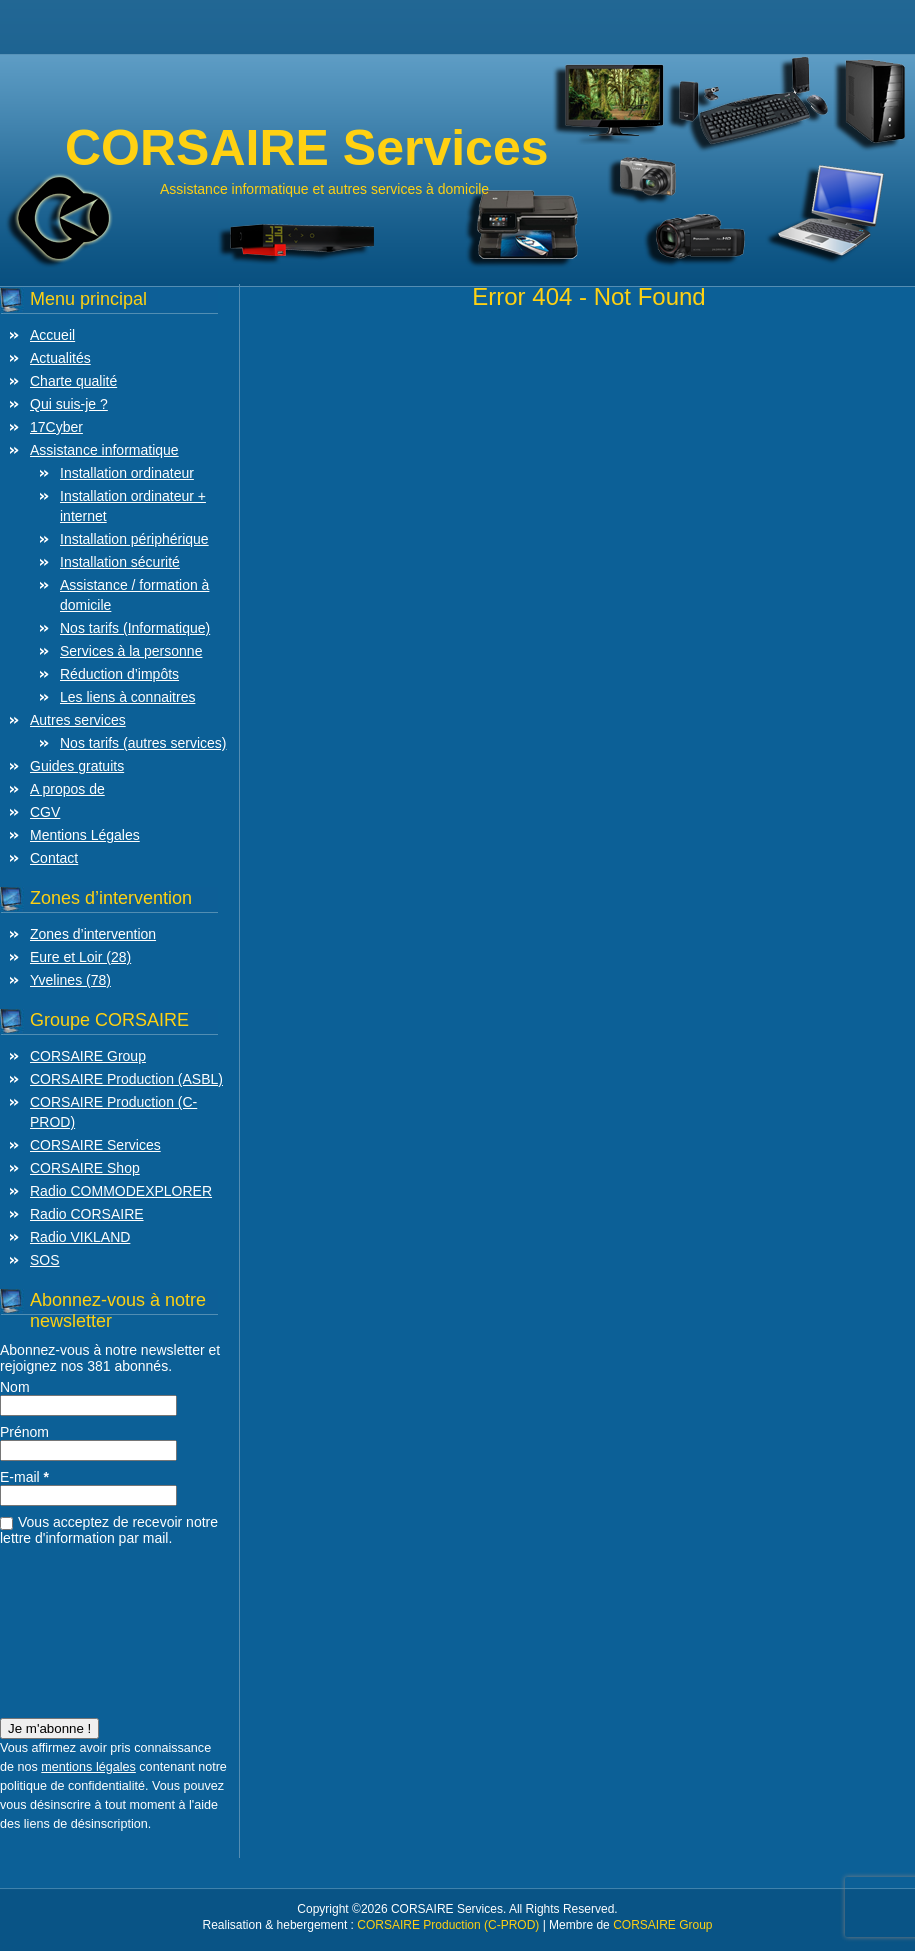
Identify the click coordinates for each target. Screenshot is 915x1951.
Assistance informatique (104, 450)
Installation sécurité (120, 562)
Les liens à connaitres (127, 697)
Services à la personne (131, 651)
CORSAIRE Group (88, 1056)
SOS (45, 1260)
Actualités (60, 358)
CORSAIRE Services (95, 1145)
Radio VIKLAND (80, 1237)
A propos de (67, 789)
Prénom (24, 1432)
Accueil (52, 335)
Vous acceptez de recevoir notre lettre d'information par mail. (109, 1530)
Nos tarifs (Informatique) (135, 628)
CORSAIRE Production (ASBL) (126, 1079)
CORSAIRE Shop (85, 1168)
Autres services (78, 720)
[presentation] (82, 1626)
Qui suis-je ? (69, 404)
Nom (15, 1387)
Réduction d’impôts (119, 674)
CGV (45, 812)
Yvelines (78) (70, 980)
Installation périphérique (134, 539)
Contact (54, 858)
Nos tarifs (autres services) (143, 743)
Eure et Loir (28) (80, 957)
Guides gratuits (77, 766)
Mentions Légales (85, 835)
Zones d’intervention (93, 934)
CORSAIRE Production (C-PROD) (448, 1925)
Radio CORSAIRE (87, 1214)
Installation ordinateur (127, 473)
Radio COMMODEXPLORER (121, 1191)
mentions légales (88, 1767)
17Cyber (56, 427)
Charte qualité (73, 381)
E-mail (24, 1477)
